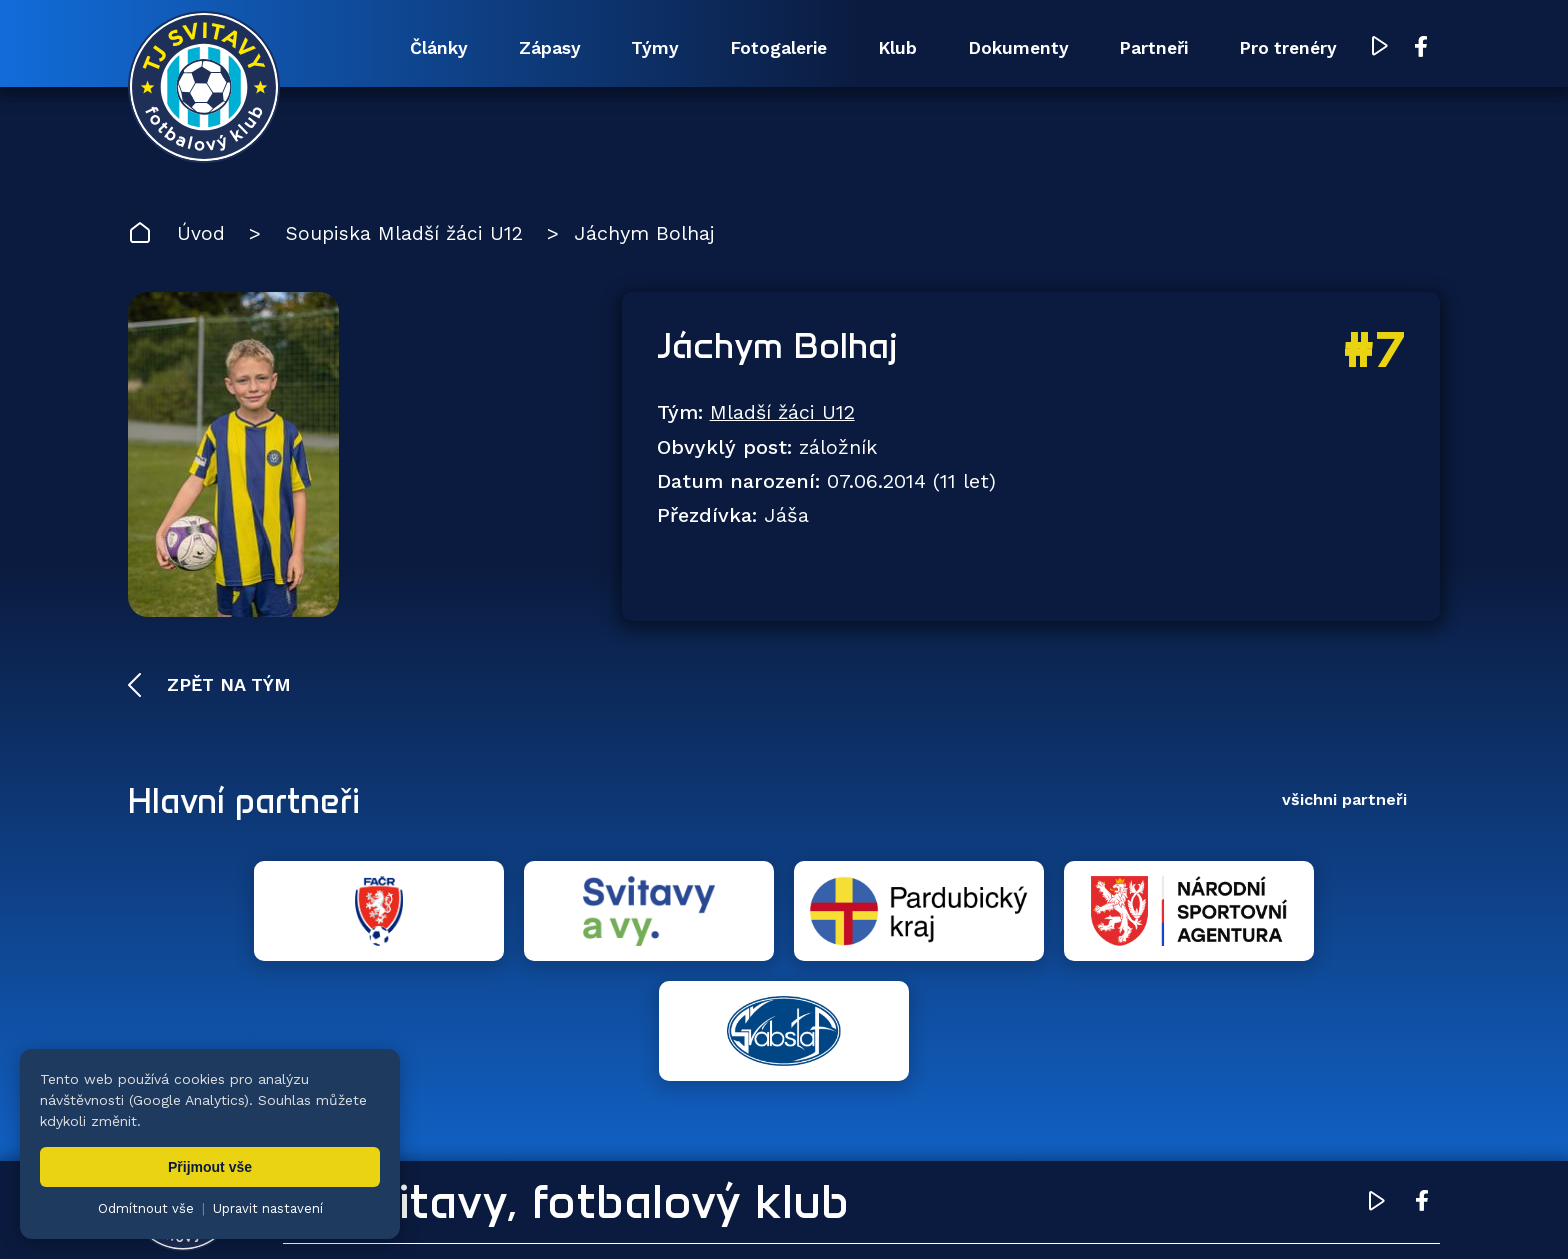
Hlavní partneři (250, 802)
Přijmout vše (210, 1167)
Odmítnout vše (146, 1208)
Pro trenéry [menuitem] (1284, 47)
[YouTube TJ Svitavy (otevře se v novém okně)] (1381, 48)
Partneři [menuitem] (1141, 47)
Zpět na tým (226, 685)
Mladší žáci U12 (783, 414)
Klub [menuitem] (868, 47)
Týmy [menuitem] (609, 47)
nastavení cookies (824, 1214)
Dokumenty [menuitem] (996, 47)
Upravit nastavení (268, 1208)
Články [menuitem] (379, 47)
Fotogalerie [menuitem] (740, 47)
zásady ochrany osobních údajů (1003, 1214)
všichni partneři (1344, 801)
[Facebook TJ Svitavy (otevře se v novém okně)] (1421, 48)
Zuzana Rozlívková (443, 1214)
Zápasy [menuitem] (497, 47)
